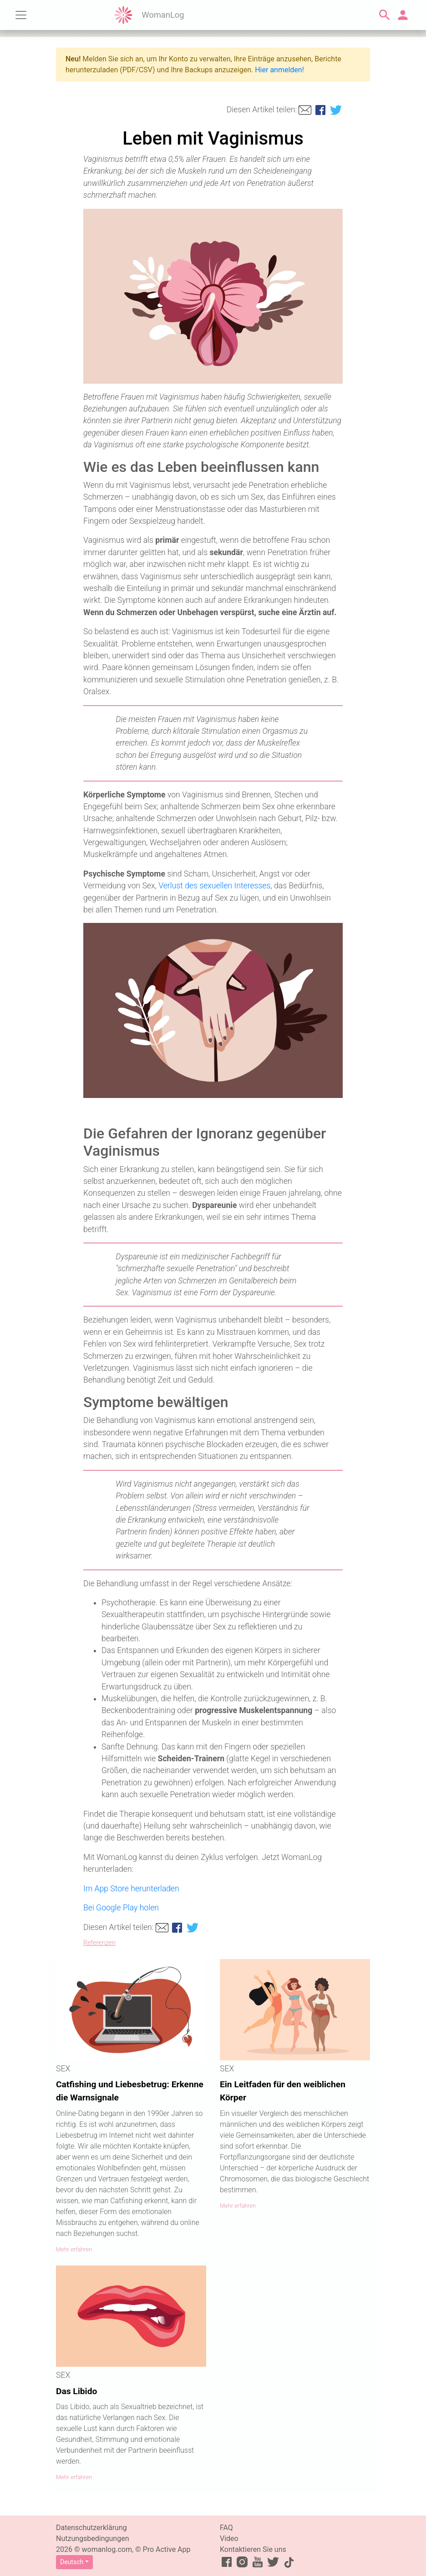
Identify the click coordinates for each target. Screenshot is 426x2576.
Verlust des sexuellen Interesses (214, 885)
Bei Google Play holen (121, 1907)
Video (229, 2538)
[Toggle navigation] (21, 15)
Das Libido (76, 2391)
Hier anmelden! (279, 69)
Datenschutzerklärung (91, 2527)
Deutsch (71, 2562)
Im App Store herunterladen (131, 1888)
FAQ (226, 2527)
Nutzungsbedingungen (92, 2538)
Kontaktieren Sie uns (253, 2549)
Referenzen (99, 1943)
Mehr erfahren (74, 2249)
